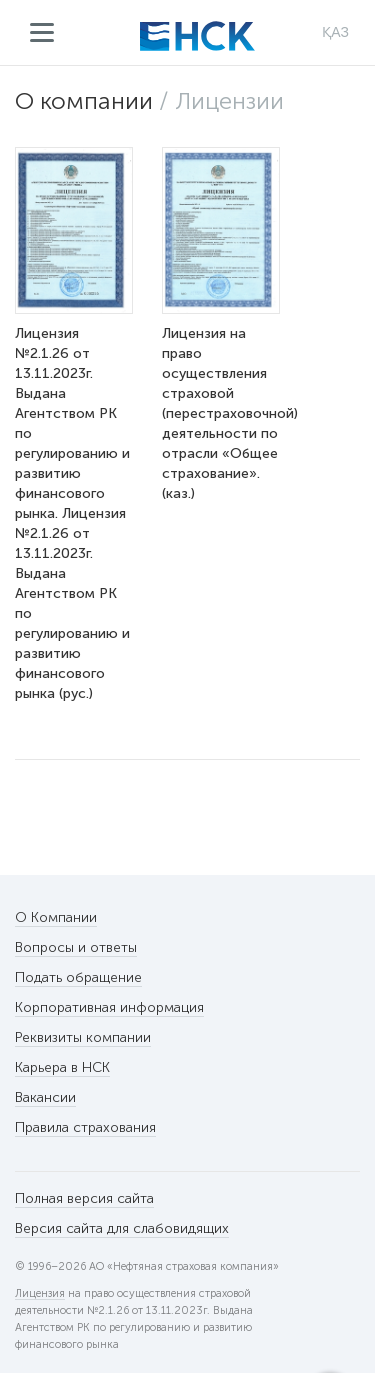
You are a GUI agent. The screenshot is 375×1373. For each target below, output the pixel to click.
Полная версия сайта (84, 1198)
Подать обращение (78, 977)
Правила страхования (85, 1127)
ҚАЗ (335, 32)
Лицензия (40, 1294)
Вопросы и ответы (76, 947)
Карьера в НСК (62, 1067)
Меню (42, 33)
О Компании (56, 917)
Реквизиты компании (83, 1037)
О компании (84, 100)
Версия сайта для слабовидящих (122, 1228)
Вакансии (45, 1097)
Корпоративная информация (109, 1007)
